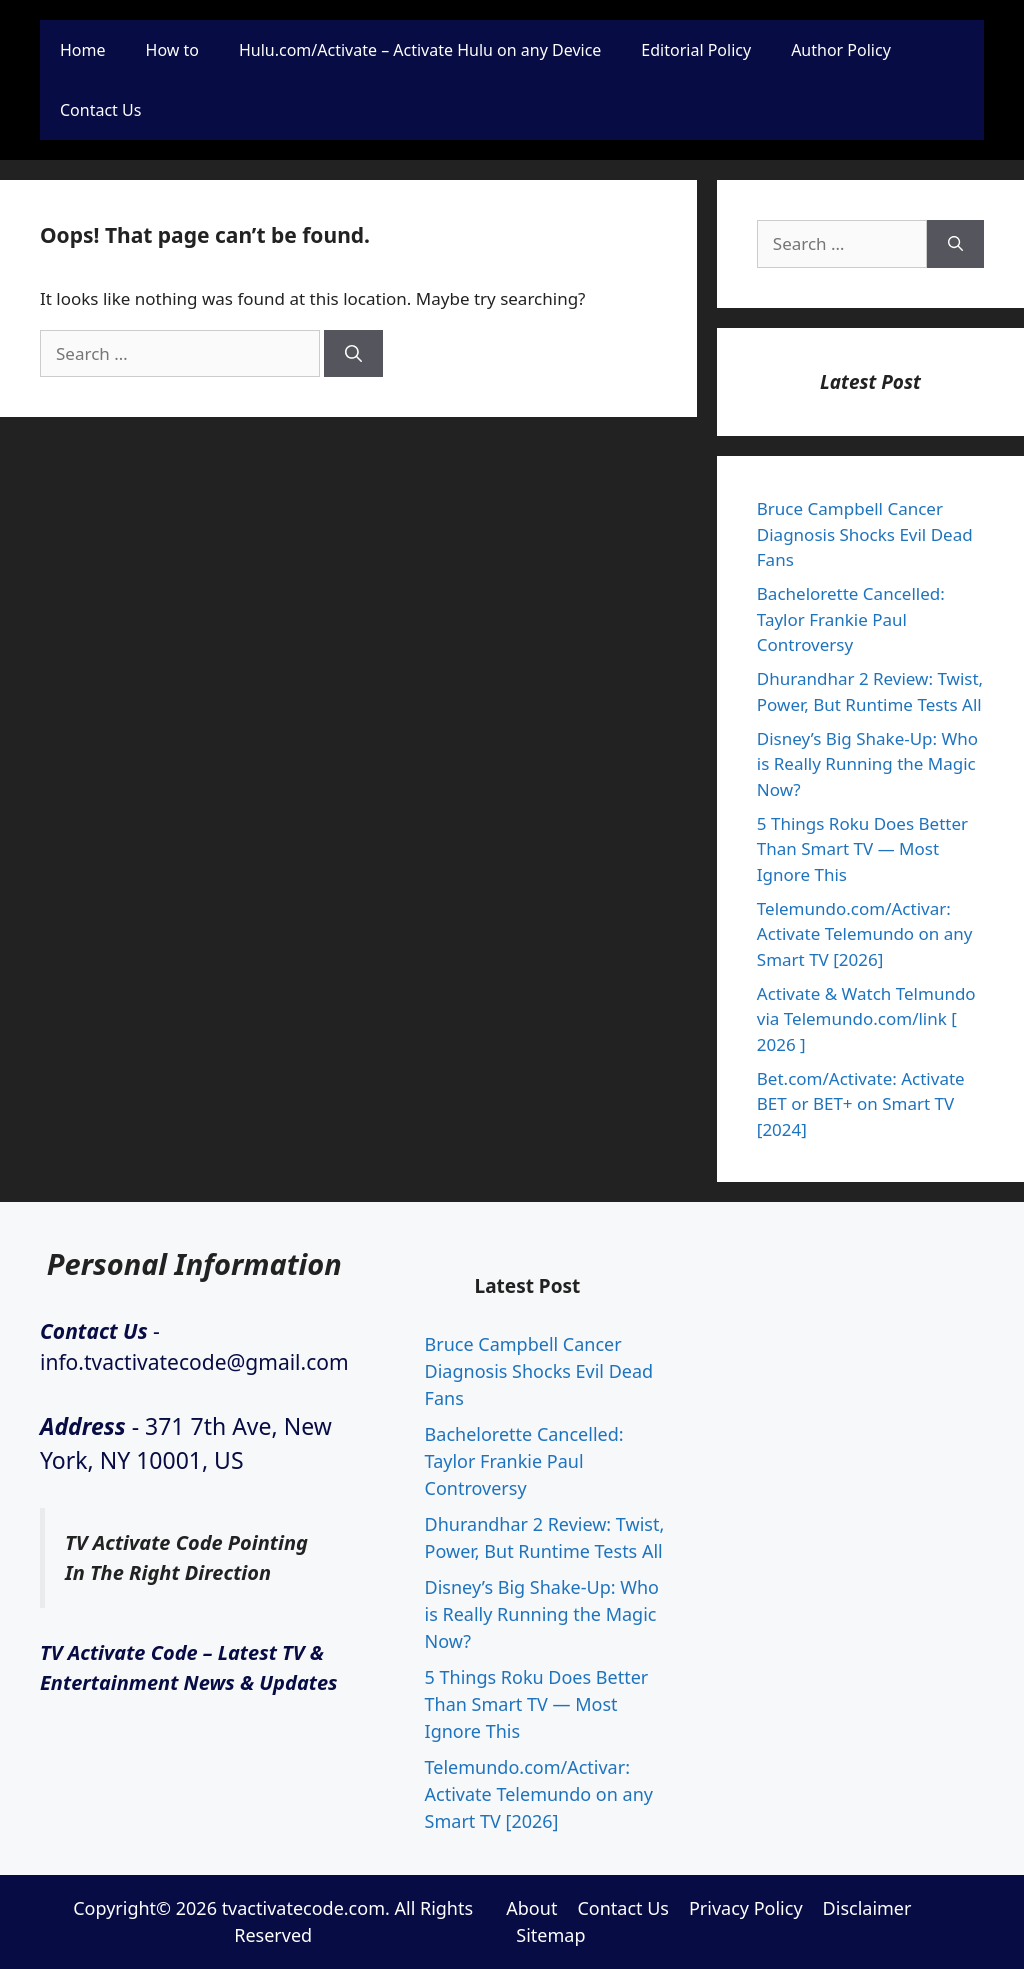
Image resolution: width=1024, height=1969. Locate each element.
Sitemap (550, 1935)
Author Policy (841, 50)
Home (83, 50)
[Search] (353, 354)
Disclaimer (867, 1908)
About (531, 1908)
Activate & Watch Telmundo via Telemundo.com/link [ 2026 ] (866, 1019)
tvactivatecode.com (303, 1908)
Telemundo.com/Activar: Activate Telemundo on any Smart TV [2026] (865, 934)
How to (172, 50)
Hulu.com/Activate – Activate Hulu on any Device (420, 50)
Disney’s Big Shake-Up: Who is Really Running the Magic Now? (867, 764)
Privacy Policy (746, 1908)
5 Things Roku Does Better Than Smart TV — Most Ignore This (862, 849)
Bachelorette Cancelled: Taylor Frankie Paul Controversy (851, 619)
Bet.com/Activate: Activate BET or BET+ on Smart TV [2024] (861, 1104)
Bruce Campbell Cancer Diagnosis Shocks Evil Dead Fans (865, 534)
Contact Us (100, 110)
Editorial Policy (696, 50)
